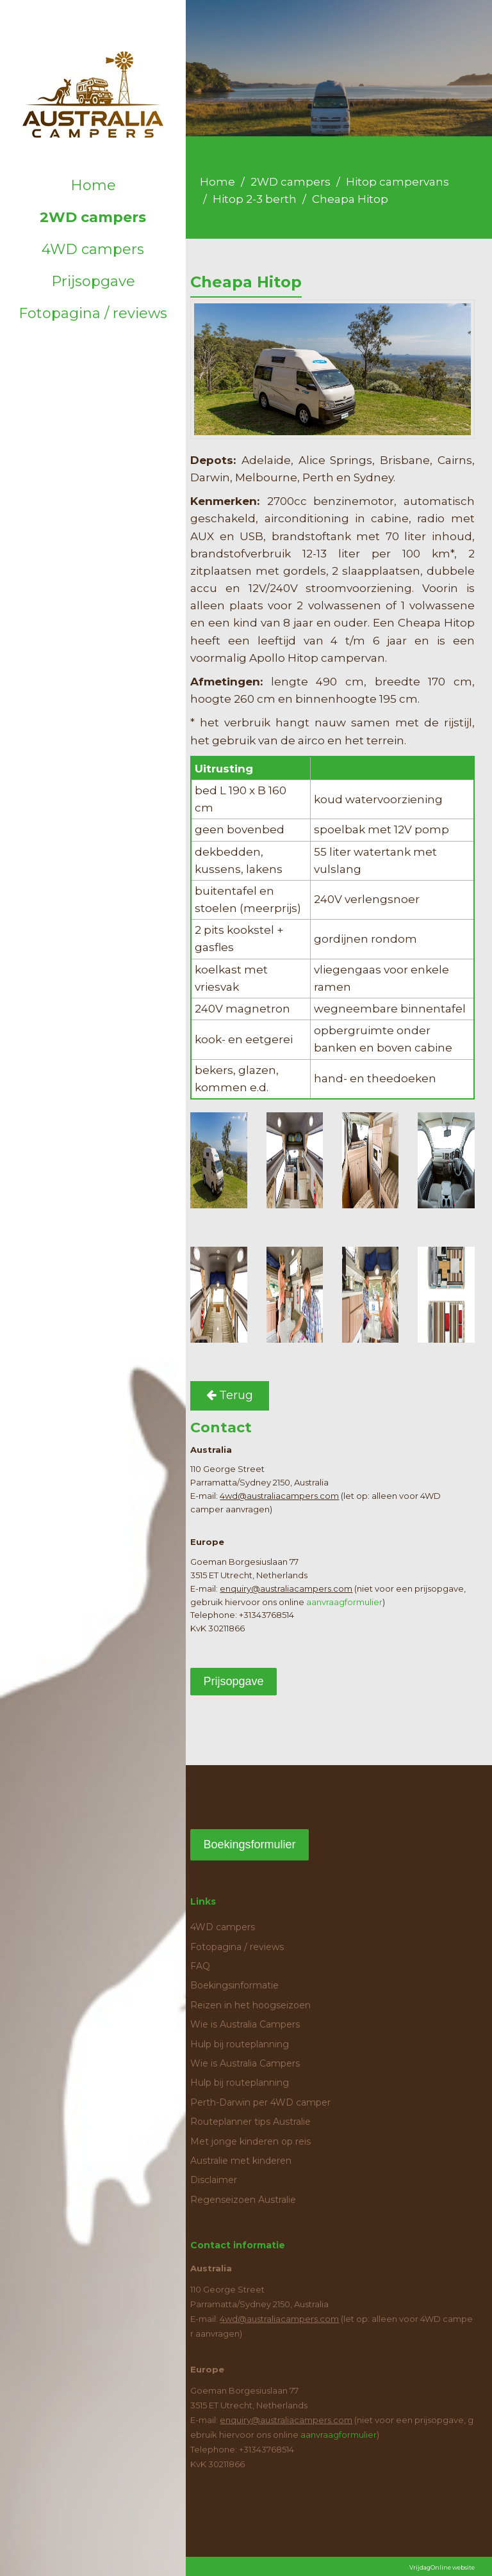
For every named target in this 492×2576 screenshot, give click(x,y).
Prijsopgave (93, 281)
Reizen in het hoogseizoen (250, 2005)
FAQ (200, 1966)
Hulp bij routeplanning (239, 2044)
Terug (229, 1395)
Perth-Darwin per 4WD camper (260, 2102)
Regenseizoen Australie (243, 2199)
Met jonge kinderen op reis (250, 2141)
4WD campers (93, 249)
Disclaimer (213, 2180)
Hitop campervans (397, 181)
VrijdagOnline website (442, 2567)
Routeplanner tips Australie (250, 2121)
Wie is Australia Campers (245, 2024)
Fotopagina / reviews (93, 313)
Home (93, 185)
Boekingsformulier (249, 1844)
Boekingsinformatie (234, 1985)
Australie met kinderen (240, 2160)
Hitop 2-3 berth (255, 199)
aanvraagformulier (344, 1602)
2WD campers (93, 217)
